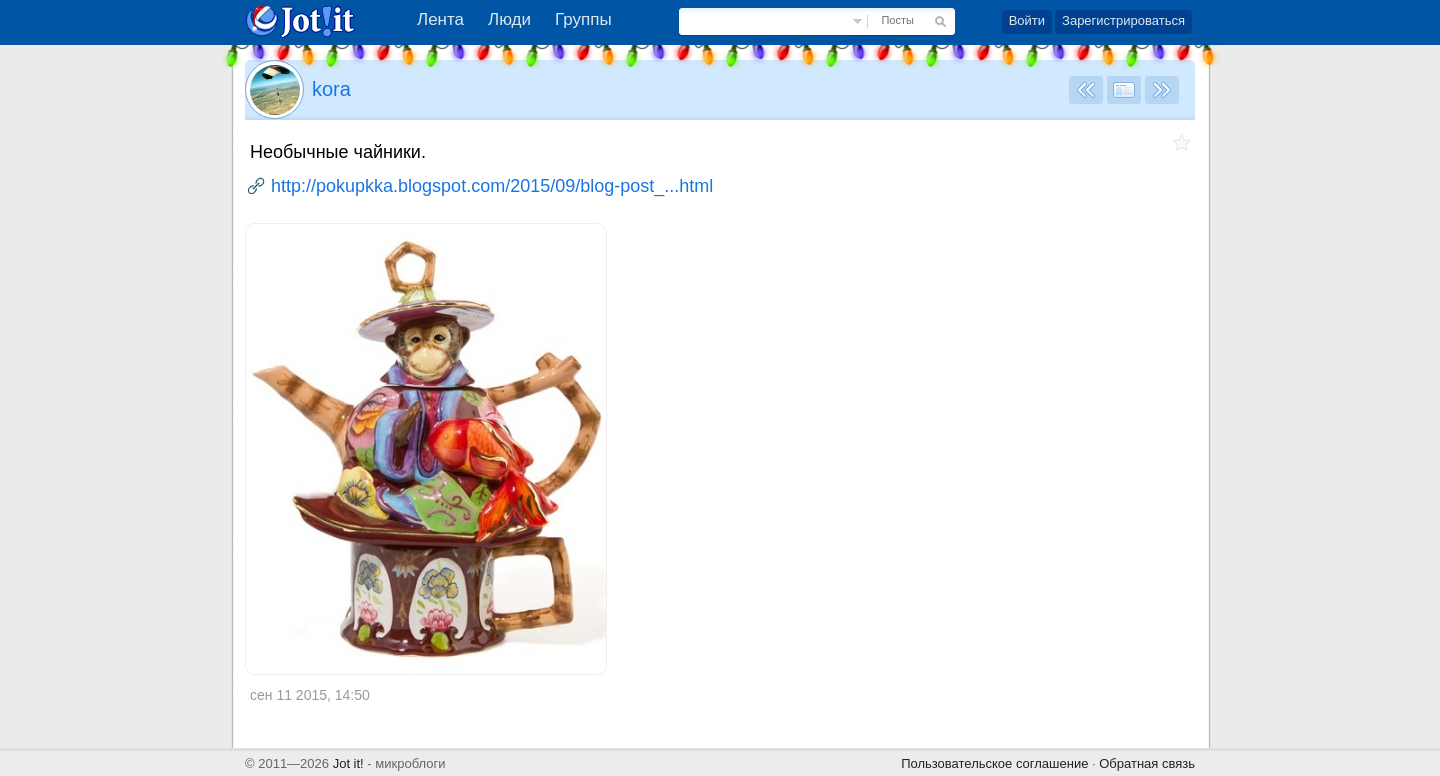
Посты (897, 20)
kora (331, 89)
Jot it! (348, 763)
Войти (1027, 20)
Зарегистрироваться (1123, 20)
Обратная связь (1147, 763)
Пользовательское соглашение (994, 763)
